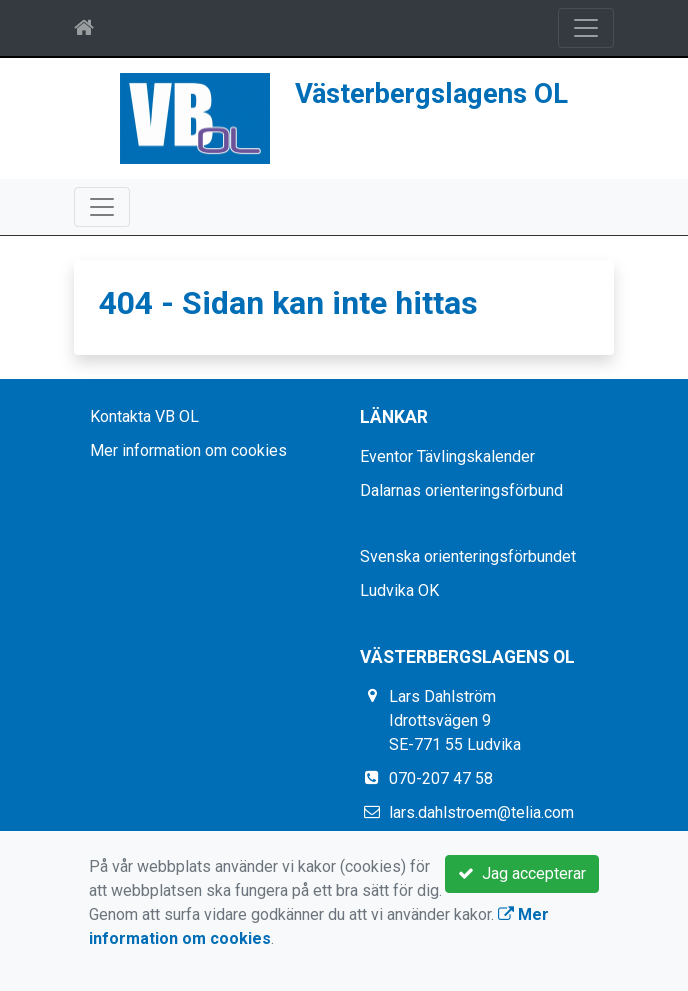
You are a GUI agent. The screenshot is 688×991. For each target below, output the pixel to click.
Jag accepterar (522, 873)
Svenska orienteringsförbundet (468, 556)
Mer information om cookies (188, 450)
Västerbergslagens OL (431, 93)
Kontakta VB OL (144, 416)
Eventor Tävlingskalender (447, 456)
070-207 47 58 (441, 778)
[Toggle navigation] (586, 28)
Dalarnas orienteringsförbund (461, 490)
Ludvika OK (399, 590)
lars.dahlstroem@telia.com (481, 812)
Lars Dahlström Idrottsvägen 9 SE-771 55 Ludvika (455, 720)
